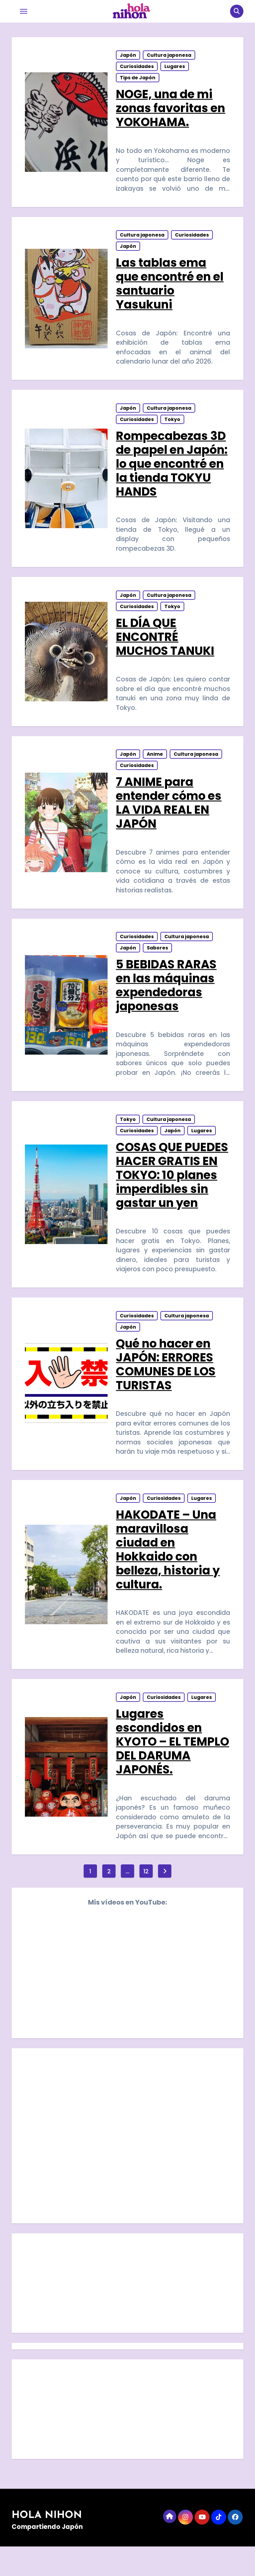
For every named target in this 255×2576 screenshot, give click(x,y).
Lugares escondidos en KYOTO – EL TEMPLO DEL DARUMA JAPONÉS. (171, 1769)
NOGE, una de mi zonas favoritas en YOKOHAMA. (170, 110)
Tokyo (173, 426)
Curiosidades (137, 68)
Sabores (157, 964)
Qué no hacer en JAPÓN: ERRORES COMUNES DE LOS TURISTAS (166, 1386)
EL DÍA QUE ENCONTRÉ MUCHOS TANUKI (165, 647)
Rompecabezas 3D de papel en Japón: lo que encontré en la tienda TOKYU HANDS (172, 471)
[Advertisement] (128, 2314)
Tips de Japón (138, 79)
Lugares (175, 68)
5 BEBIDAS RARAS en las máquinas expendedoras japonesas (166, 1001)
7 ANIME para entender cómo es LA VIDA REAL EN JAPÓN (169, 816)
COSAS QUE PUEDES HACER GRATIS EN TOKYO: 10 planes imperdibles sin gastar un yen (172, 1194)
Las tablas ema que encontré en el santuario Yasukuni (170, 288)
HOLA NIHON (47, 2545)
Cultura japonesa (169, 56)
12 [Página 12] (146, 1900)
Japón (128, 56)
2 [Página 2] (109, 1900)
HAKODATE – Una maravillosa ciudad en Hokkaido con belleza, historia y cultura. (168, 1574)
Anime (155, 767)
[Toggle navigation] (24, 11)
